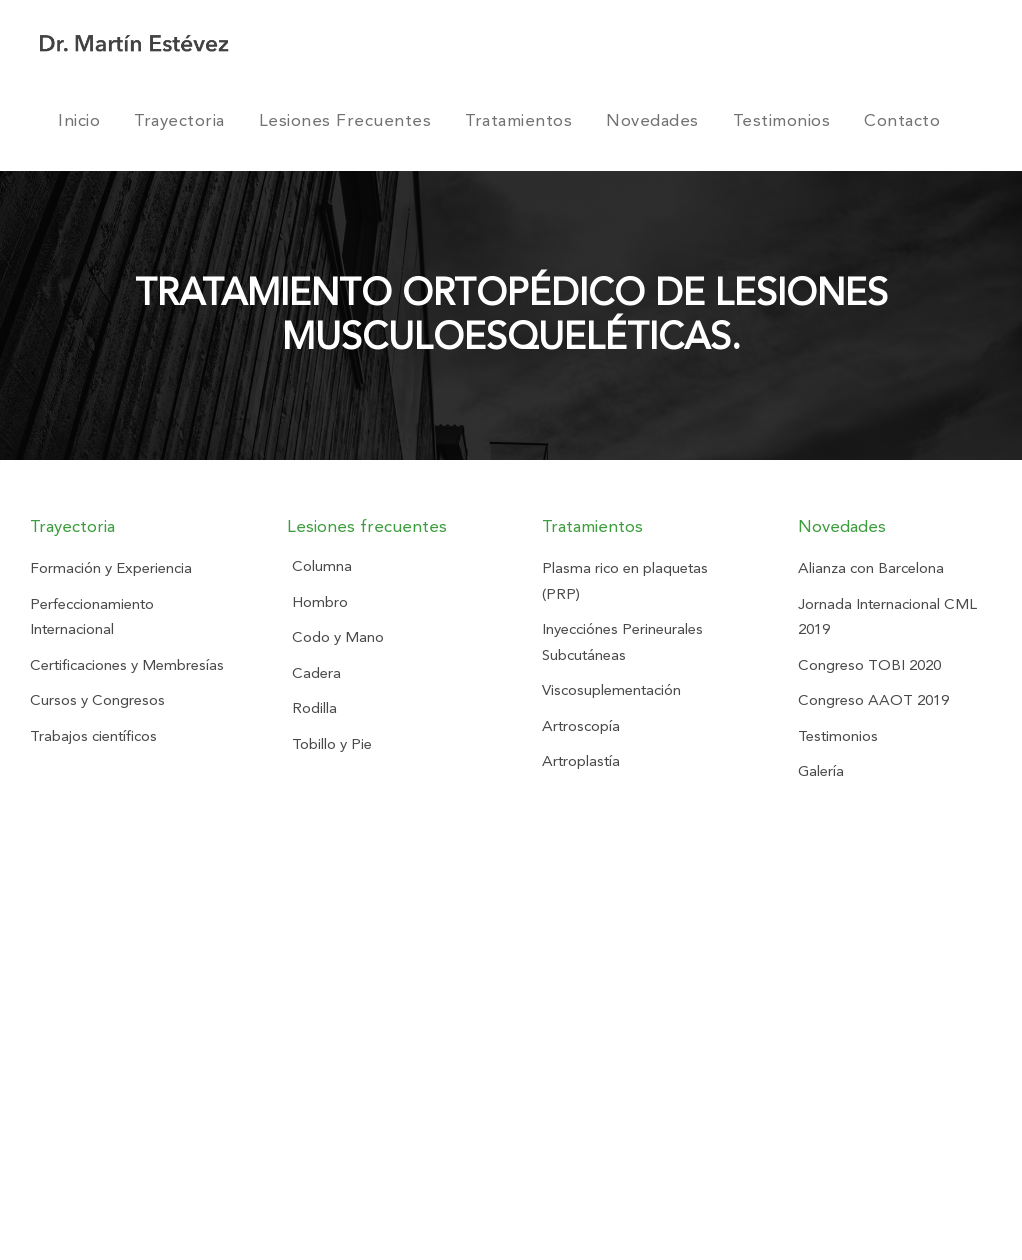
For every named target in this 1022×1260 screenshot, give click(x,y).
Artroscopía (581, 726)
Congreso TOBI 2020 (869, 665)
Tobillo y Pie (332, 744)
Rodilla (314, 708)
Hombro (320, 602)
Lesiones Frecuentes (345, 120)
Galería (821, 771)
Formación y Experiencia (111, 568)
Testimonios (782, 120)
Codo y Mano (338, 637)
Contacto (902, 120)
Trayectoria (179, 120)
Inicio (79, 120)
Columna (322, 566)
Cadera (316, 673)
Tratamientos (518, 120)
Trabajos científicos (93, 736)
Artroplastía (581, 761)
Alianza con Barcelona (871, 568)
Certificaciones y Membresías (127, 665)
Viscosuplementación (611, 690)
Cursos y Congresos (97, 700)
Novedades (652, 120)
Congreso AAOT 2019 (873, 700)
